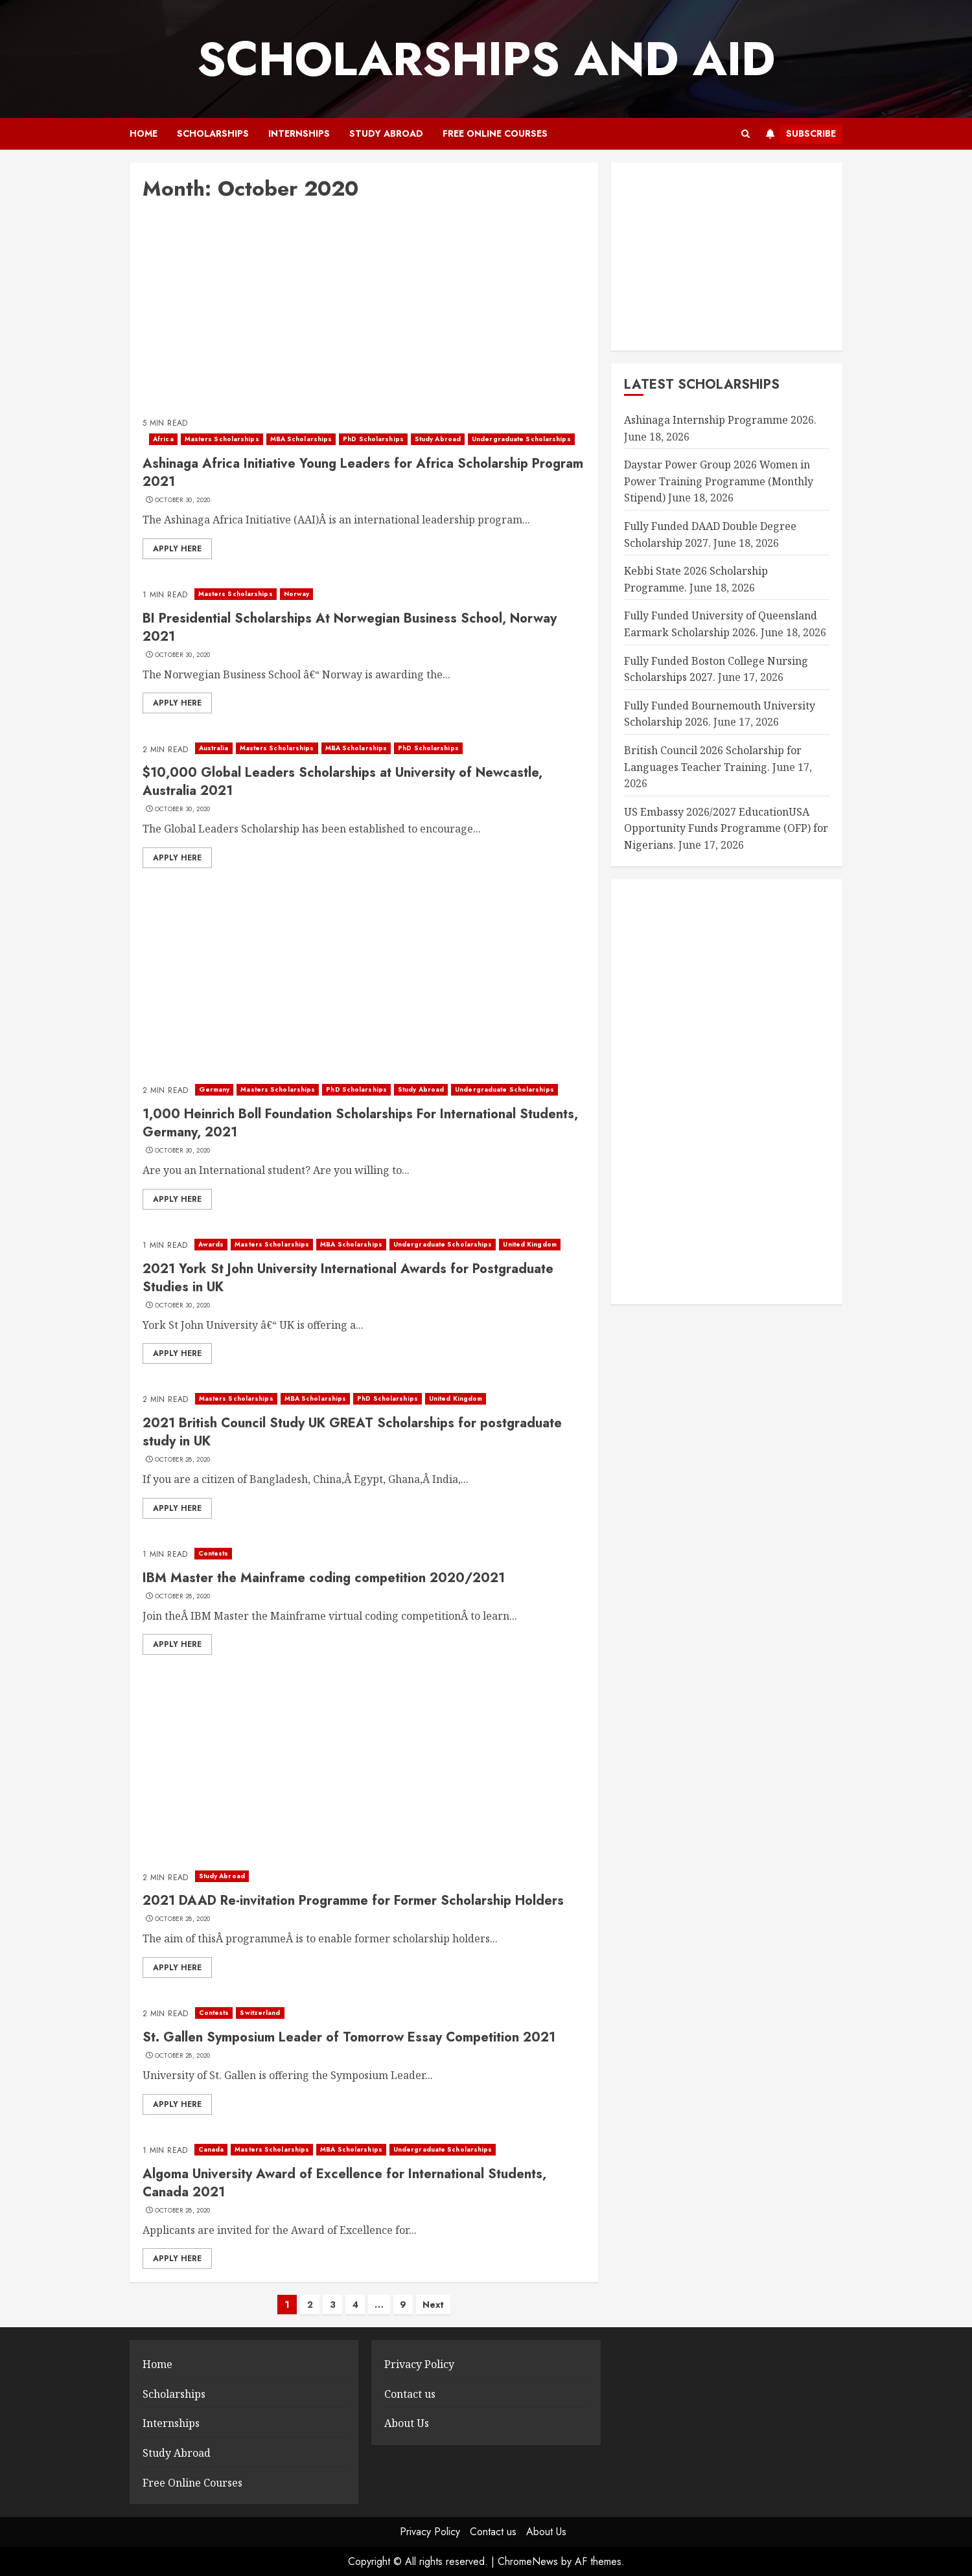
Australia (214, 748)
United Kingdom (529, 1244)
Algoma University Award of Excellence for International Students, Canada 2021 (344, 2183)
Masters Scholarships (222, 439)
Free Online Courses (495, 133)
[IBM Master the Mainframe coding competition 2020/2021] (364, 1554)
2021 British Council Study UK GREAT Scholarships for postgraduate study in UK (352, 1432)
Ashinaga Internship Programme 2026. (720, 420)
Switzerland (260, 2013)
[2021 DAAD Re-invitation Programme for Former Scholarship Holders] (364, 1876)
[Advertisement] (364, 311)
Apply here (177, 549)
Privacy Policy (419, 2364)
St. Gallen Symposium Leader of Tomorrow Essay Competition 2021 (349, 2037)
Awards (211, 1244)
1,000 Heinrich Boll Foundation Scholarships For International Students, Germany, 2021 (360, 1123)
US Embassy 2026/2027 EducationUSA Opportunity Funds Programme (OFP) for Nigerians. (726, 828)
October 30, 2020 (183, 500)
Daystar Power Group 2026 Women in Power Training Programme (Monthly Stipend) (718, 481)
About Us (406, 2423)
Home (143, 133)
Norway (297, 594)
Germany (214, 1089)
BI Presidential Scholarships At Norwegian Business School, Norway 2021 (350, 627)
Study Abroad (386, 133)
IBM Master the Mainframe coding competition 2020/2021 (324, 1578)
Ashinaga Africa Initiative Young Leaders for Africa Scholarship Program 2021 (363, 472)
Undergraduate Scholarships (521, 439)
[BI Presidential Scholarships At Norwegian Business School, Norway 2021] (364, 594)
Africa (163, 439)
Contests (213, 1553)
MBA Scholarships (301, 439)
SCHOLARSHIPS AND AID (486, 59)
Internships (299, 133)
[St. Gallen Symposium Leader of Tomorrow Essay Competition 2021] (364, 2013)
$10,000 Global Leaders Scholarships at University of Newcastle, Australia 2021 (342, 781)
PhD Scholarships (373, 439)
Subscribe (798, 134)
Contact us (409, 2394)
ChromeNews (528, 2561)
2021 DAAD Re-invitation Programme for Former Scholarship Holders (353, 1900)
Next (433, 2304)
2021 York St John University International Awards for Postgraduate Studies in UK (348, 1277)
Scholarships (213, 133)
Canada (211, 2149)
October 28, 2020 (183, 1459)
